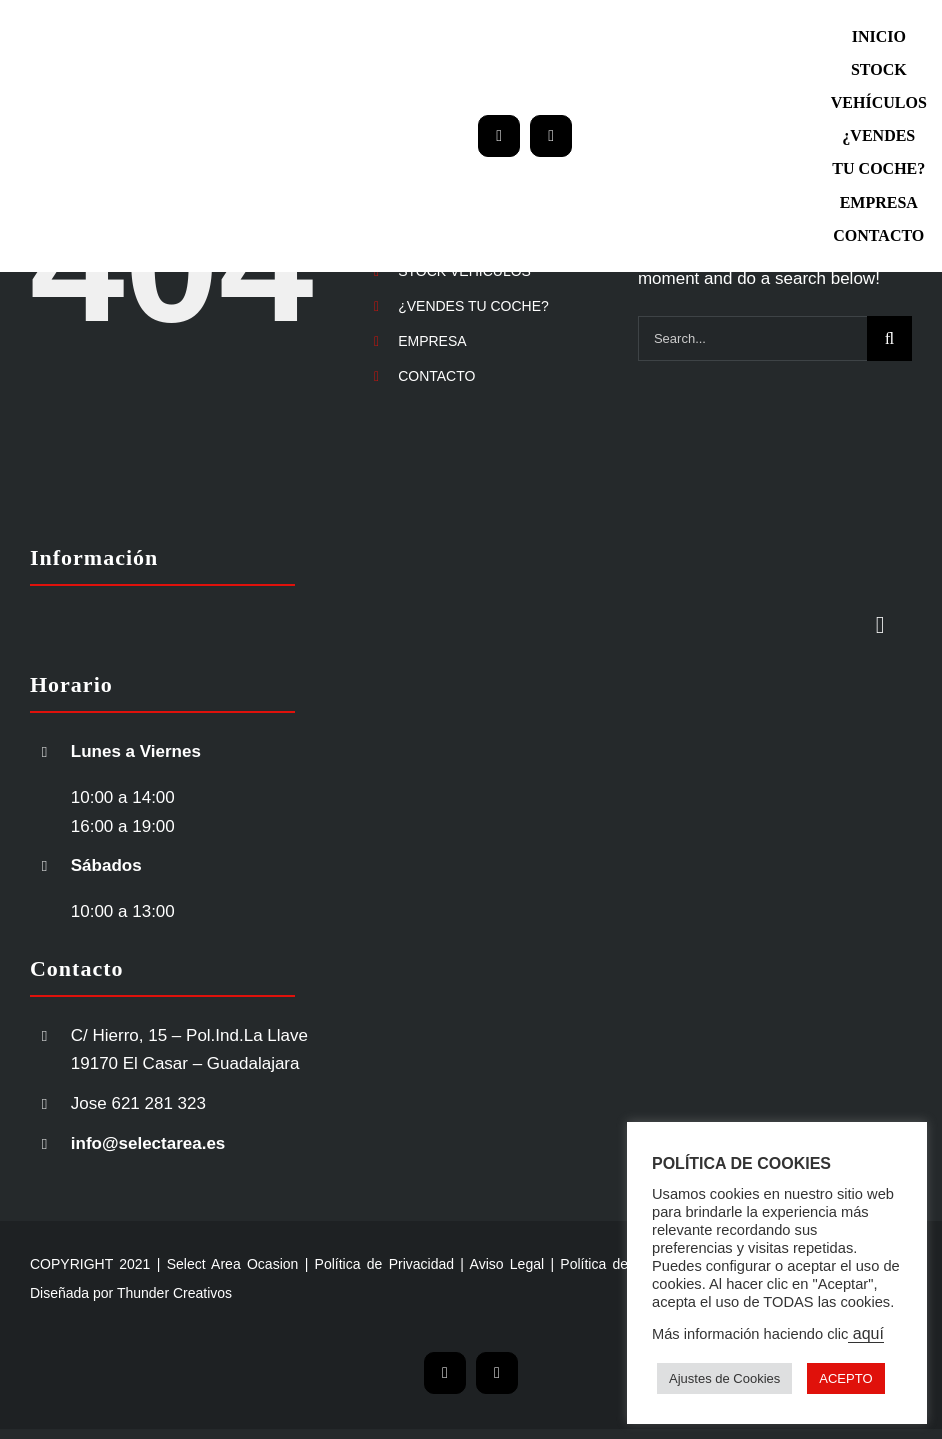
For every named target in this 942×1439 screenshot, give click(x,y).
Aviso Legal (507, 1264)
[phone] (551, 136)
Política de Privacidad (384, 1264)
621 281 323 (160, 1103)
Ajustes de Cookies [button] (724, 1378)
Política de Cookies (622, 1264)
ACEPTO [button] (845, 1378)
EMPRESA (432, 341)
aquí (866, 1333)
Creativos (200, 1293)
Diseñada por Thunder (99, 1293)
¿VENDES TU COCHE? (473, 306)
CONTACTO (436, 376)
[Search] (889, 338)
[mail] (499, 136)
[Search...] (752, 338)
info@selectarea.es (148, 1143)
